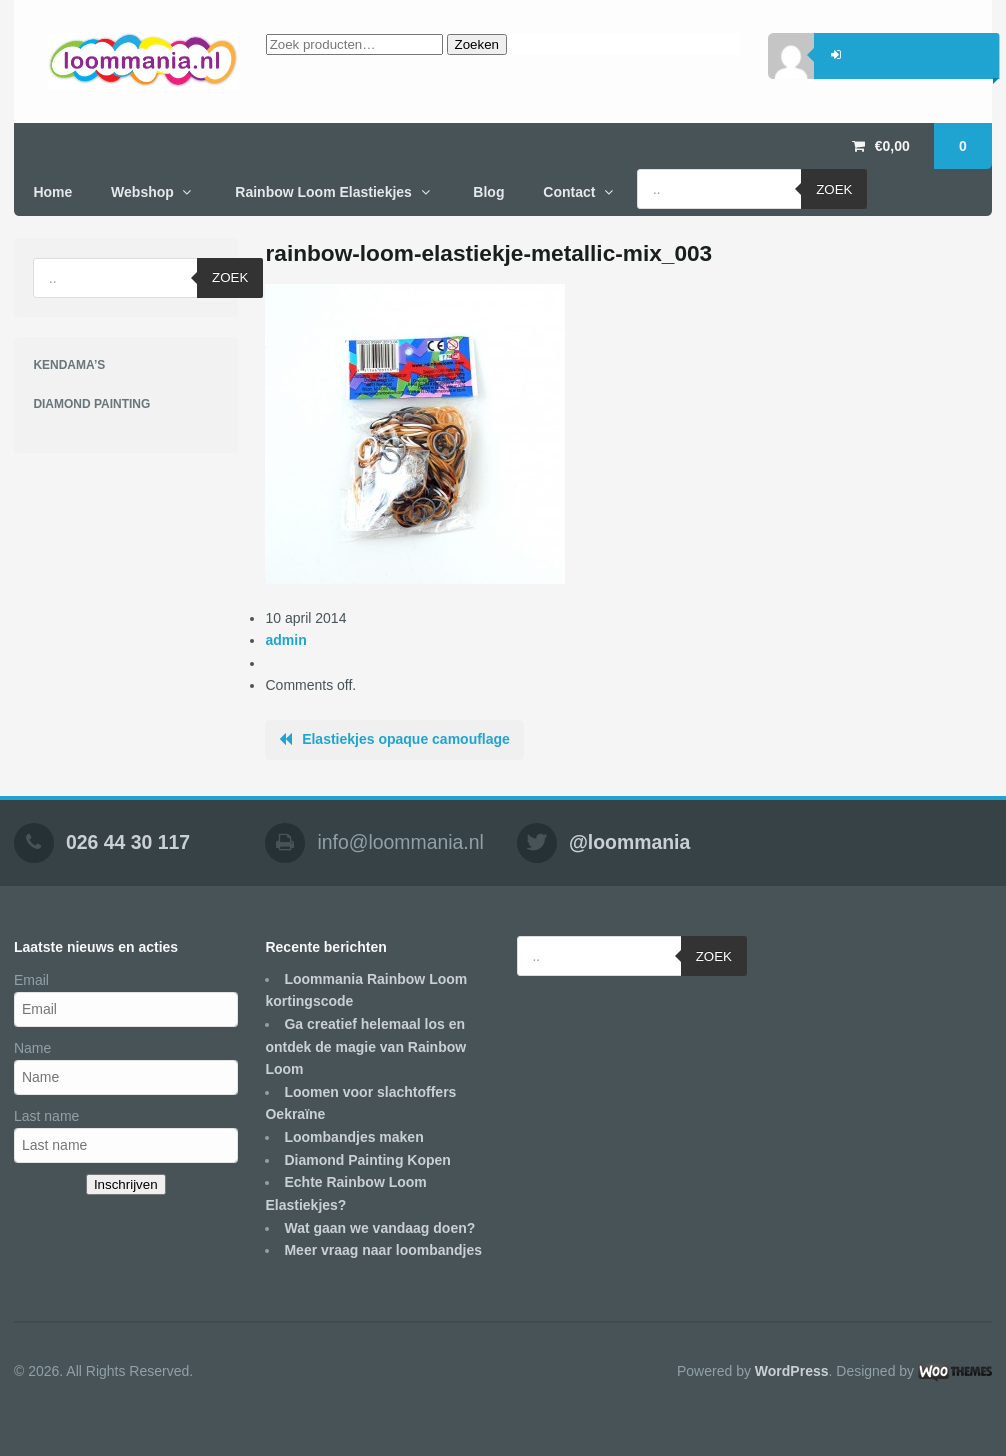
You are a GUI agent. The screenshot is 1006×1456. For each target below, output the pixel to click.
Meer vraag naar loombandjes (383, 1250)
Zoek (834, 189)
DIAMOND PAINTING (91, 404)
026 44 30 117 (128, 842)
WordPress (792, 1371)
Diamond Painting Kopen (367, 1160)
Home (52, 192)
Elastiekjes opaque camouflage (406, 739)
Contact (569, 192)
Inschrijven (126, 1184)
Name (32, 1048)
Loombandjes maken (353, 1137)
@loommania (629, 842)
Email (31, 980)
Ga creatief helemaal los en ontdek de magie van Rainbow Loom (365, 1046)
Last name (46, 1116)
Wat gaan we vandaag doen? (379, 1228)
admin (285, 640)
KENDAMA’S (69, 365)
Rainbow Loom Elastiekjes (323, 192)
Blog (488, 192)
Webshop (142, 192)
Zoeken (477, 44)
